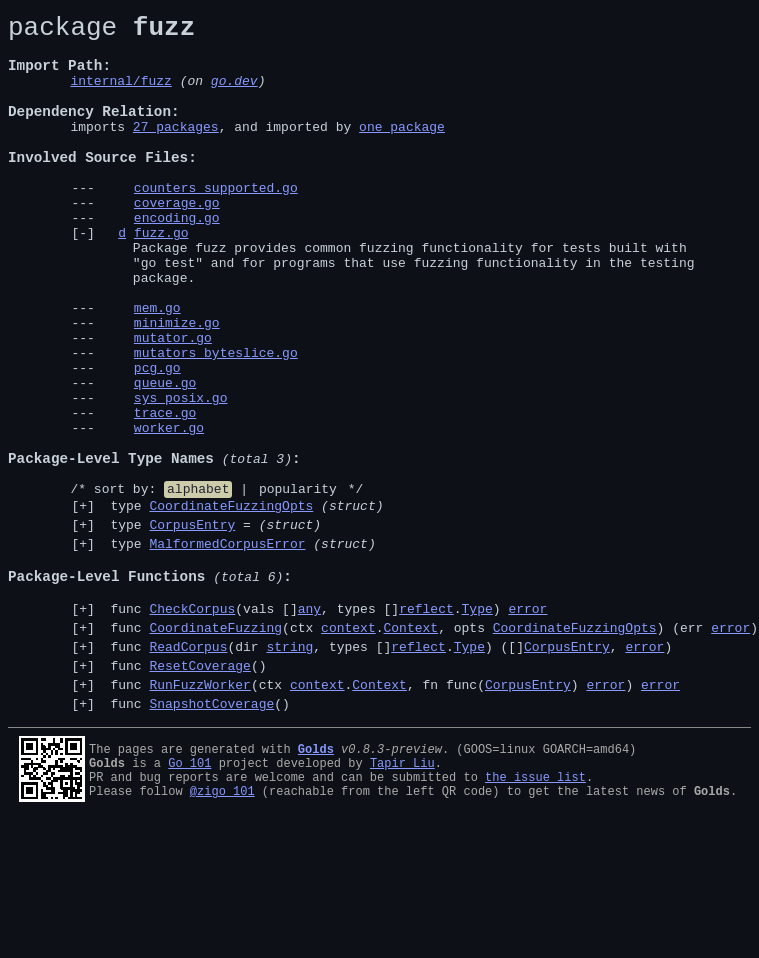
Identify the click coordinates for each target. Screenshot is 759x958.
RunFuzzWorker (199, 813)
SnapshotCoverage (211, 835)
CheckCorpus (192, 725)
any (309, 725)
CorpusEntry (192, 626)
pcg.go (157, 439)
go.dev (234, 95)
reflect (426, 725)
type (243, 604)
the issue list (535, 911)
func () (185, 791)
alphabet (198, 584)
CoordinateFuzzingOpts (231, 604)
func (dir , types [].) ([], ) (388, 769)
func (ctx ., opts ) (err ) (430, 747)
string (289, 769)
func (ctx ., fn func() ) (391, 813)
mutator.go (173, 403)
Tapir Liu (402, 894)
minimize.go (177, 385)
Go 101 (189, 894)
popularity (298, 584)
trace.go (165, 493)
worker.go (169, 511)
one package (402, 150)
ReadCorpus (188, 769)
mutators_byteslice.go (216, 421)
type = (212, 626)
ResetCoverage (199, 791)
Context (410, 747)
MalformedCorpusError (227, 648)
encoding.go (177, 259)
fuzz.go (161, 277)
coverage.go (177, 241)
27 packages (176, 150)
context (348, 747)
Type (476, 725)
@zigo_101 (222, 928)
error (527, 725)
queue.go (165, 457)
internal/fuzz (120, 95)
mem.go (157, 367)
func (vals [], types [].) (325, 725)
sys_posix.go (181, 475)
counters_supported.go (216, 223)
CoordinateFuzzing (215, 747)
